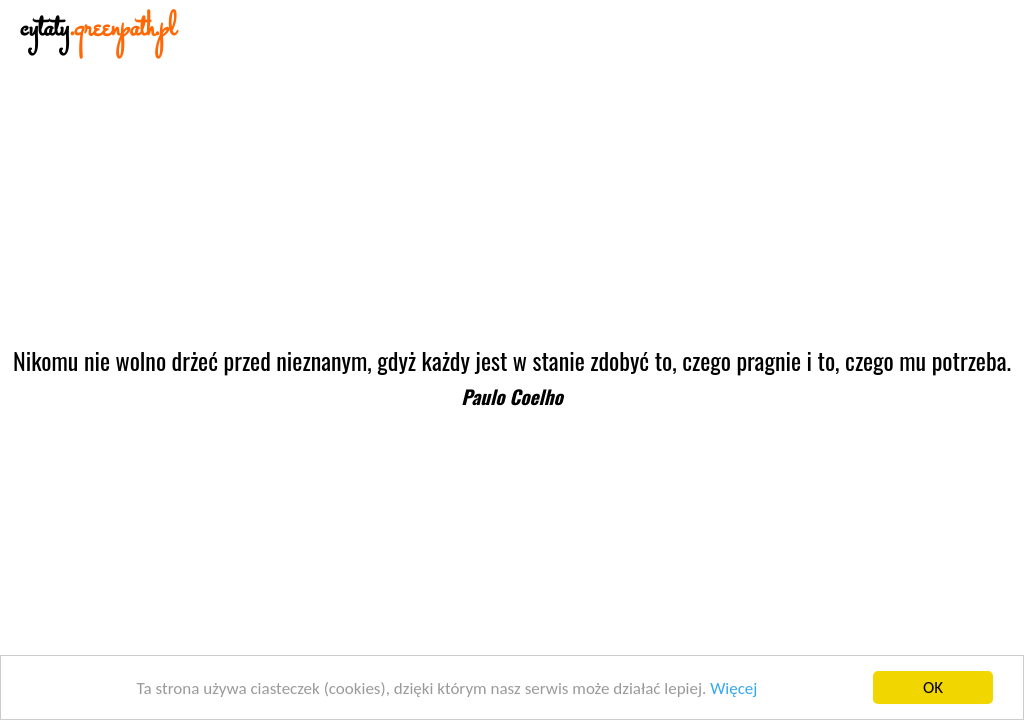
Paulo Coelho (512, 396)
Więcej (733, 688)
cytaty (98, 29)
